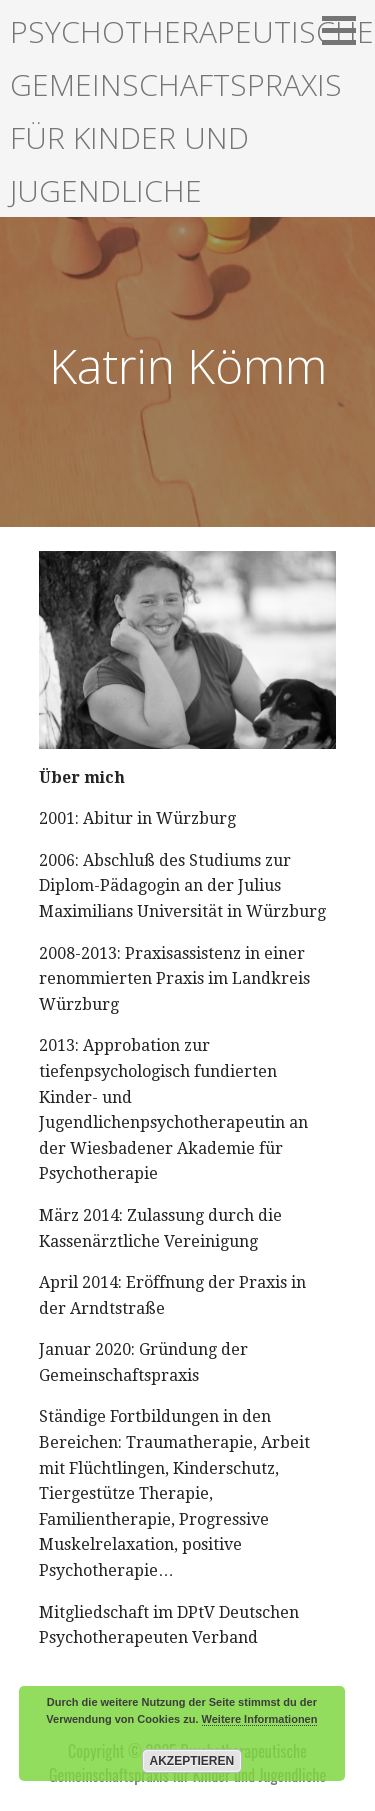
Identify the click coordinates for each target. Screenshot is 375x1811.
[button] (346, 30)
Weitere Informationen (260, 1719)
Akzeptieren (192, 1761)
